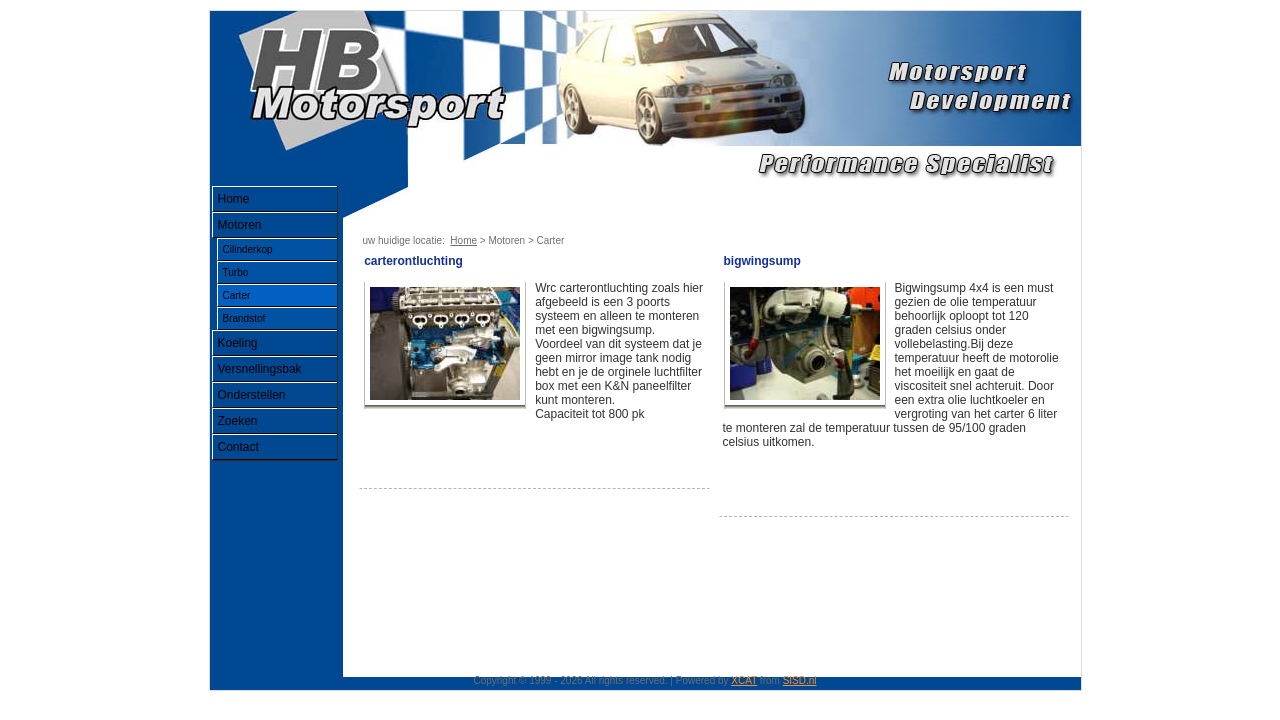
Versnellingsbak (260, 369)
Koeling (238, 343)
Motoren (240, 225)
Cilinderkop (248, 249)
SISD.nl (800, 680)
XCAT (744, 680)
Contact (238, 447)
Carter (237, 295)
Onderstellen (252, 395)
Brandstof (244, 318)
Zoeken (238, 421)
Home (234, 199)
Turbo (236, 272)
